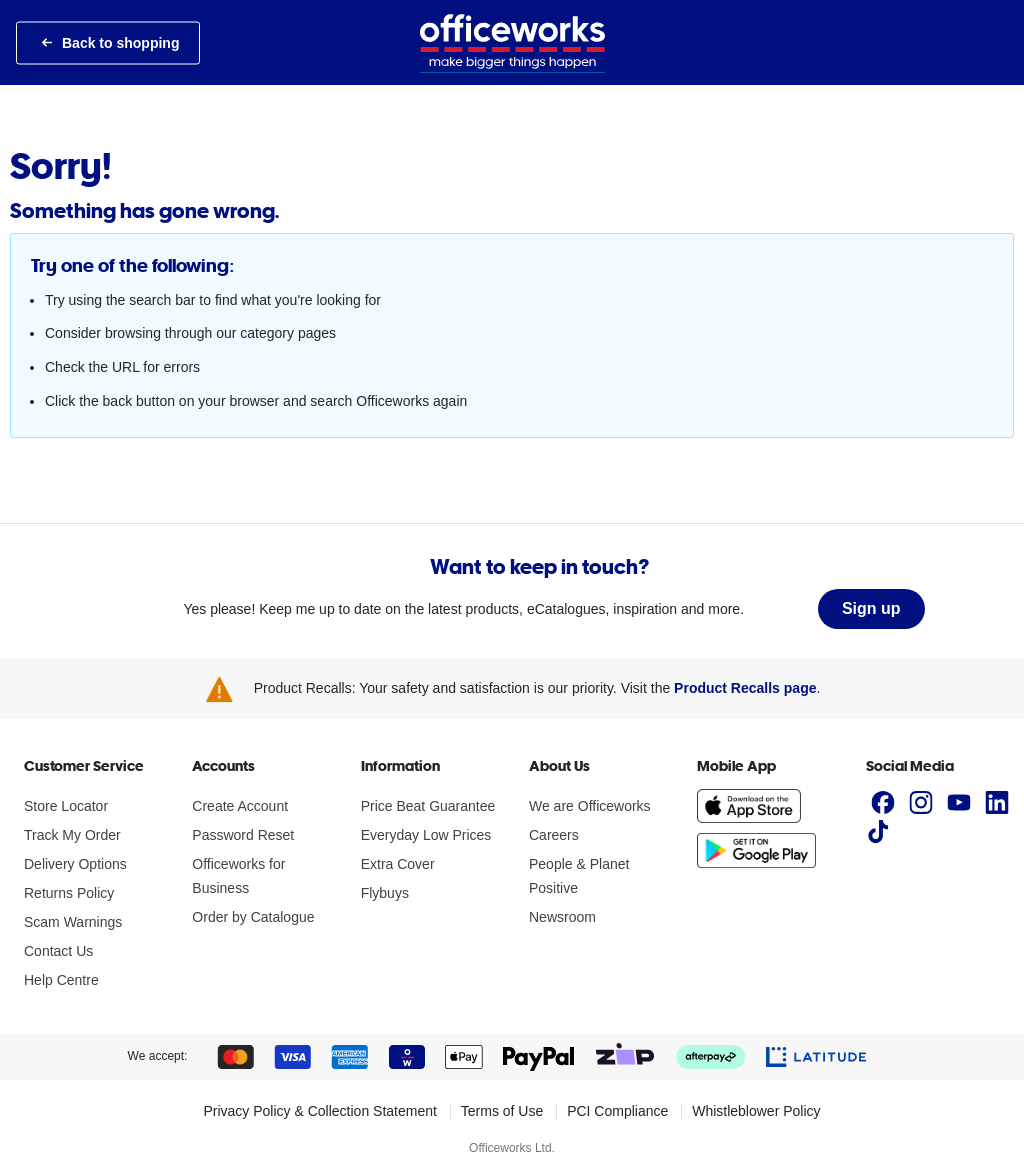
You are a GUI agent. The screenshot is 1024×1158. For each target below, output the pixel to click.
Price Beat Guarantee (428, 806)
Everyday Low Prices (426, 835)
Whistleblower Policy (756, 1111)
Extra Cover (398, 864)
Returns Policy (69, 893)
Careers (554, 835)
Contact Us (58, 951)
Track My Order (72, 835)
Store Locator (66, 806)
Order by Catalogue (253, 917)
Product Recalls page (745, 688)
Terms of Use (502, 1111)
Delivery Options (75, 864)
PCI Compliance (617, 1111)
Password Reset (243, 835)
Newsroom (562, 917)
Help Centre (61, 980)
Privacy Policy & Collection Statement (319, 1111)
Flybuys (385, 893)
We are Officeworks (590, 806)
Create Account (240, 806)
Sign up (871, 608)
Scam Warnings (73, 922)
